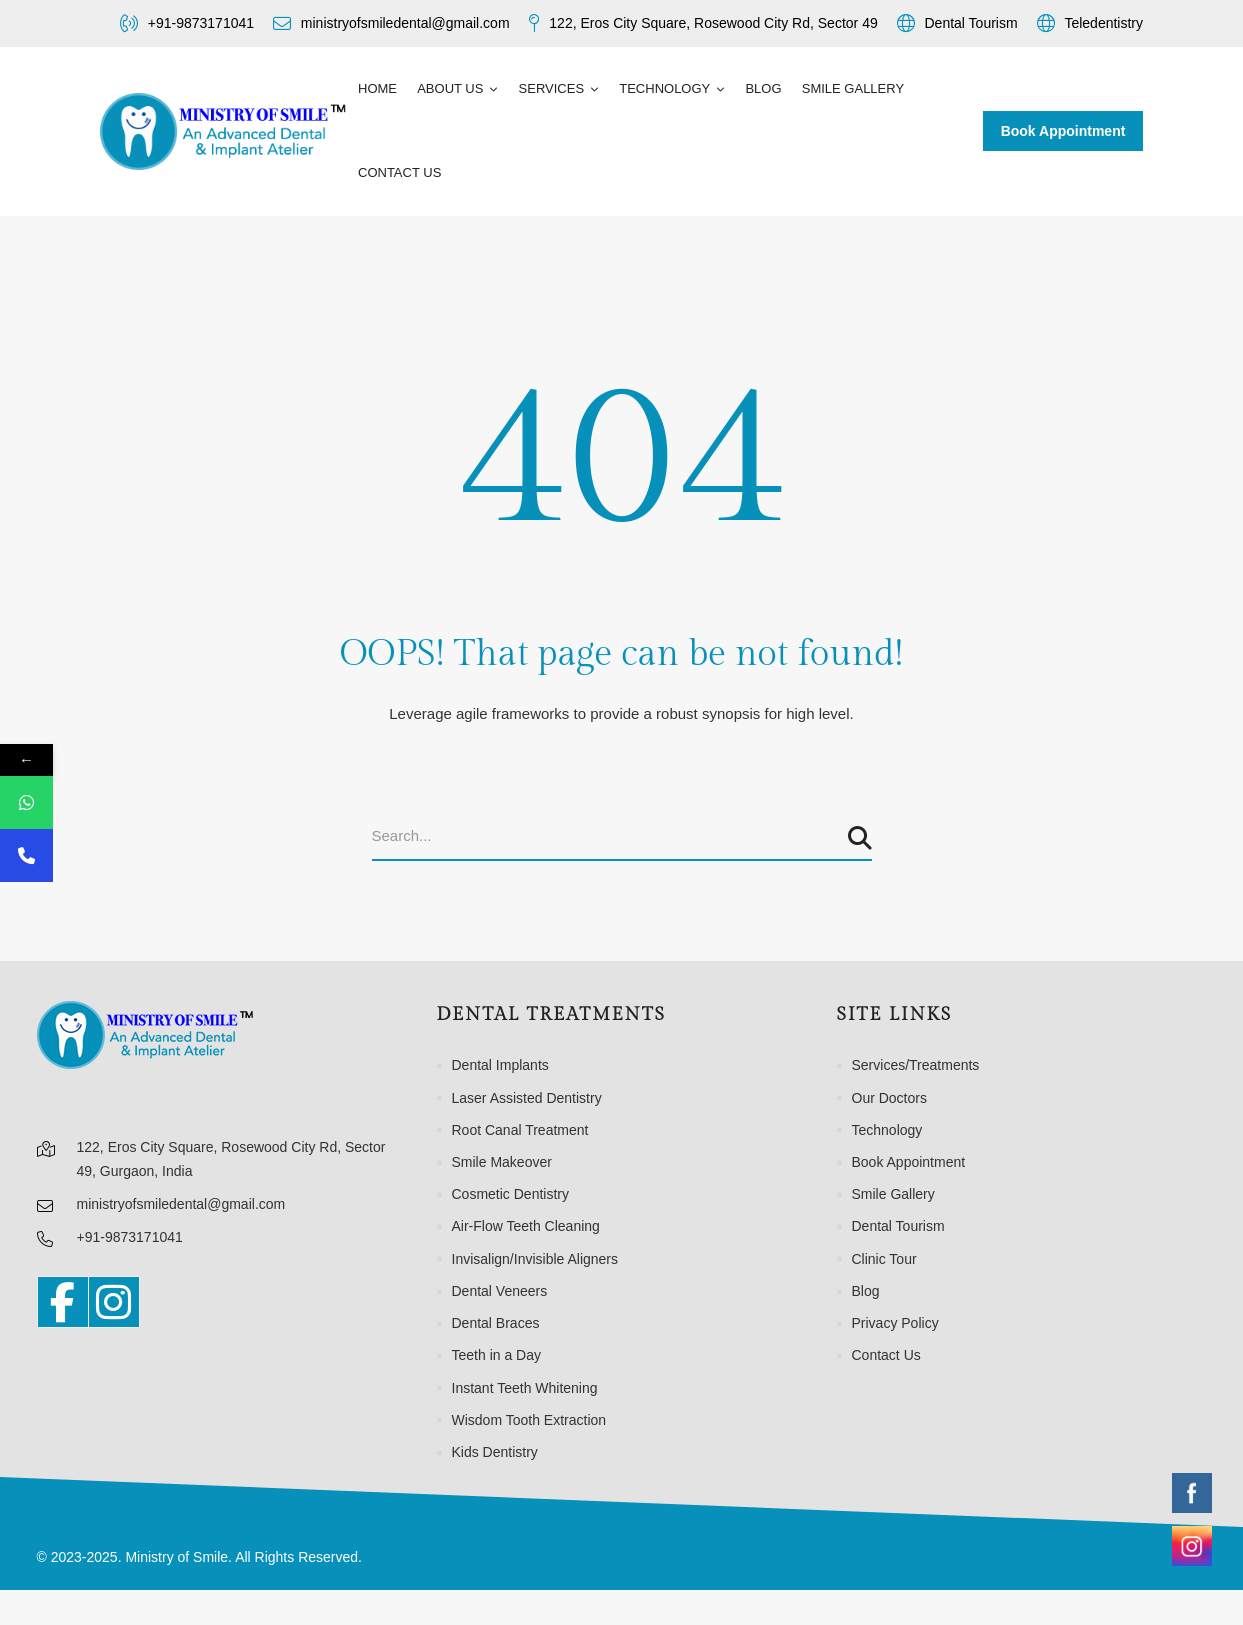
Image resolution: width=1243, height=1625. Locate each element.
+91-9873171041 (130, 1237)
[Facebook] (63, 1302)
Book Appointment (1063, 131)
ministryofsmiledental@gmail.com (181, 1204)
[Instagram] (114, 1302)
